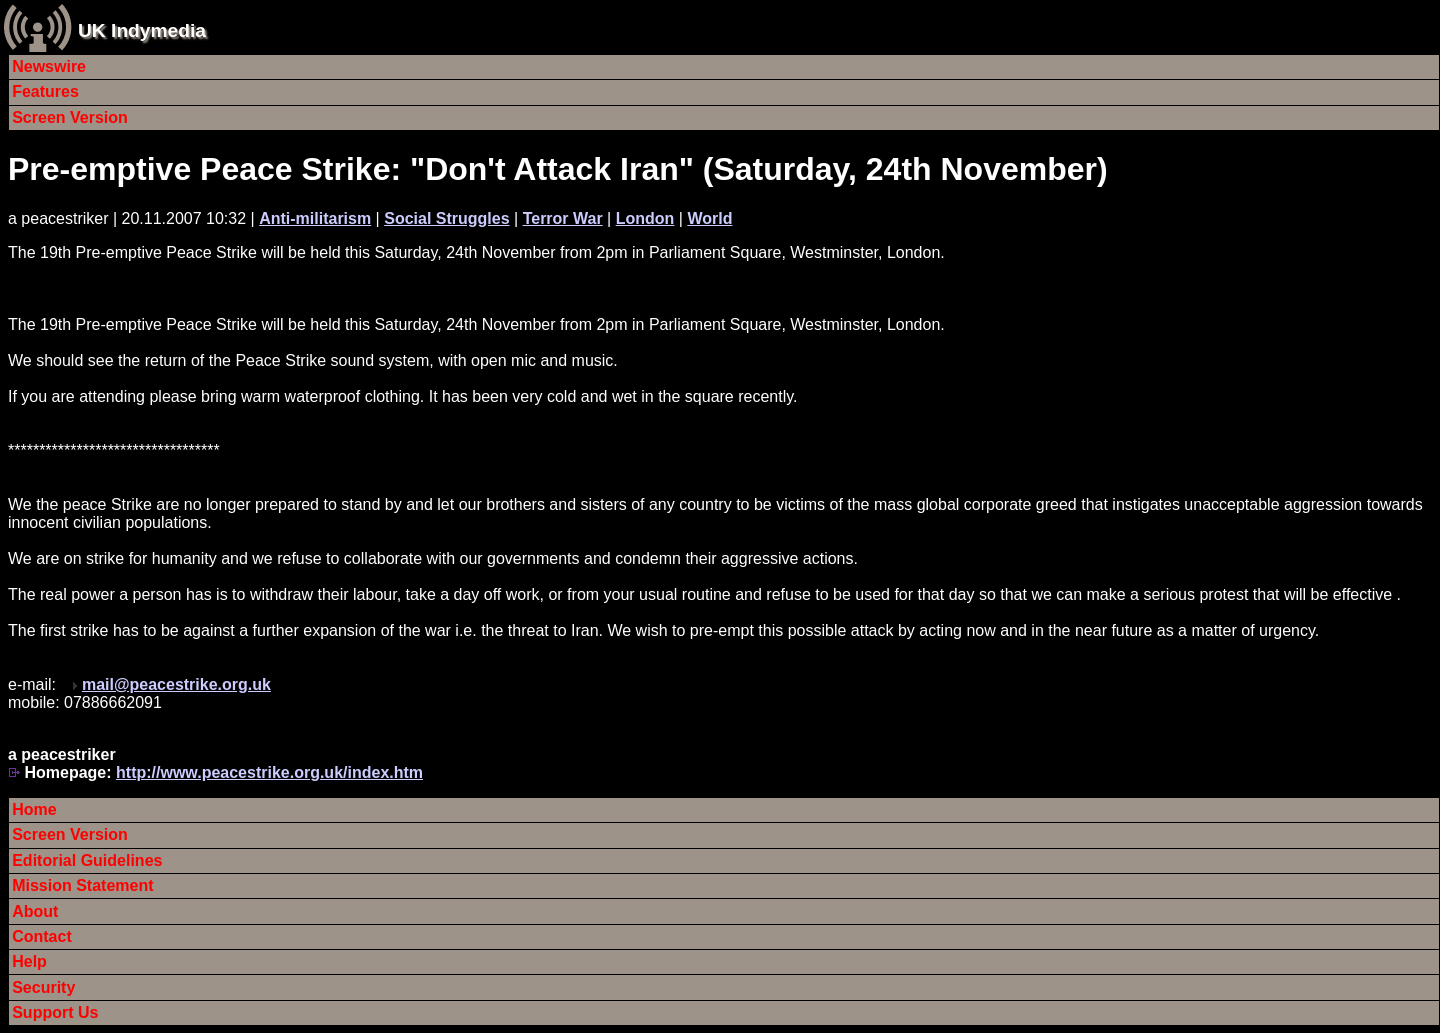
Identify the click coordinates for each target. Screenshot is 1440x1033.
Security (43, 987)
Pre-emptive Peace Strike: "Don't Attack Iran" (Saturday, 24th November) (558, 169)
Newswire (49, 66)
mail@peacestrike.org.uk (176, 684)
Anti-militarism (315, 218)
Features (45, 91)
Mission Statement (82, 885)
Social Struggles (446, 218)
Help (29, 961)
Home (34, 809)
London (645, 218)
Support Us (55, 1012)
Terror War (563, 218)
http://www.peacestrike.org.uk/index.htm (269, 772)
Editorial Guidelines (87, 860)
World (709, 218)
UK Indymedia (142, 30)
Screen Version (70, 117)
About (35, 911)
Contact (42, 936)
